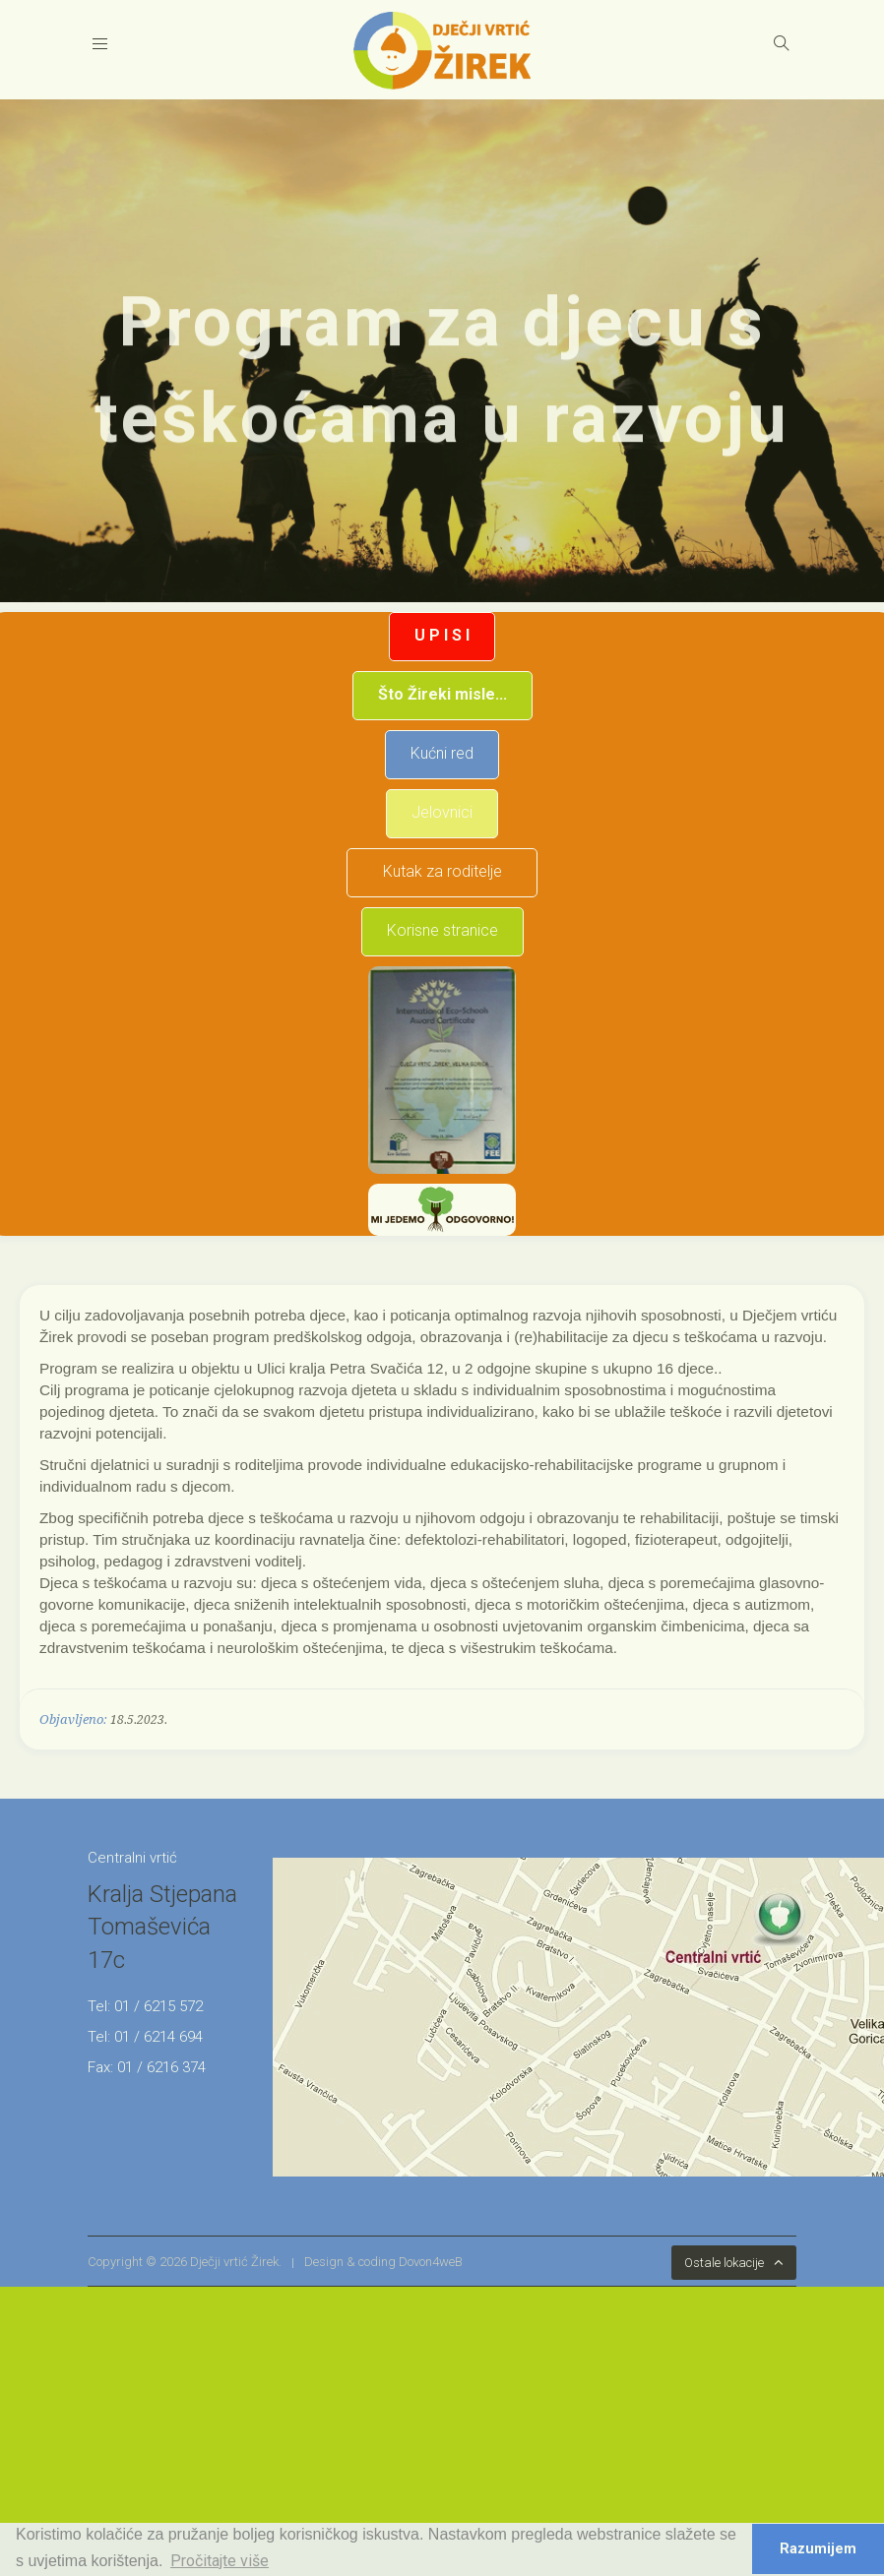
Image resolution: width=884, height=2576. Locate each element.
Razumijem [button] (818, 2549)
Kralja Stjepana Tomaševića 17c (162, 1927)
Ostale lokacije (724, 2262)
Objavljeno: (73, 1719)
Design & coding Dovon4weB (383, 2261)
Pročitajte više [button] (219, 2560)
